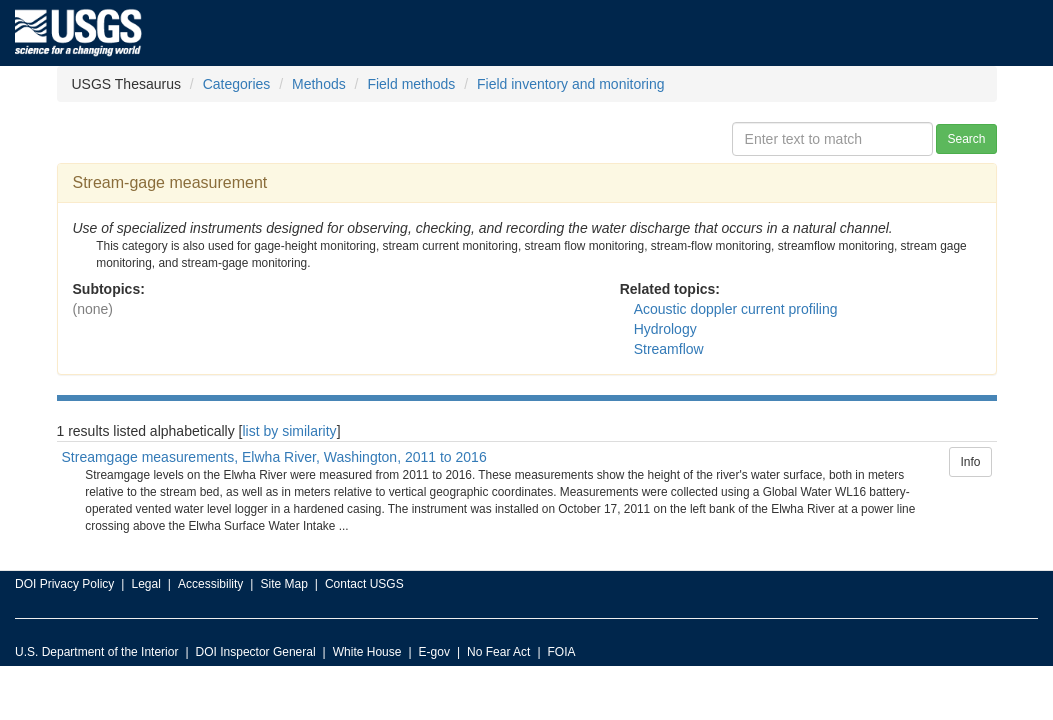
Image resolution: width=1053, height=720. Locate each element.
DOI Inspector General (256, 652)
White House (367, 652)
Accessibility (210, 584)
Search (966, 139)
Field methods (411, 84)
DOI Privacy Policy (64, 584)
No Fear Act (498, 652)
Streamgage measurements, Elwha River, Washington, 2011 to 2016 (274, 457)
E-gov (434, 652)
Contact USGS (364, 584)
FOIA (562, 652)
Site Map (283, 584)
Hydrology (665, 329)
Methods (319, 84)
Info (970, 462)
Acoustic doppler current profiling (736, 309)
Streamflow (669, 349)
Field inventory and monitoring (571, 84)
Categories (237, 84)
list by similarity (290, 431)
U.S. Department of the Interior (96, 652)
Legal (145, 584)
